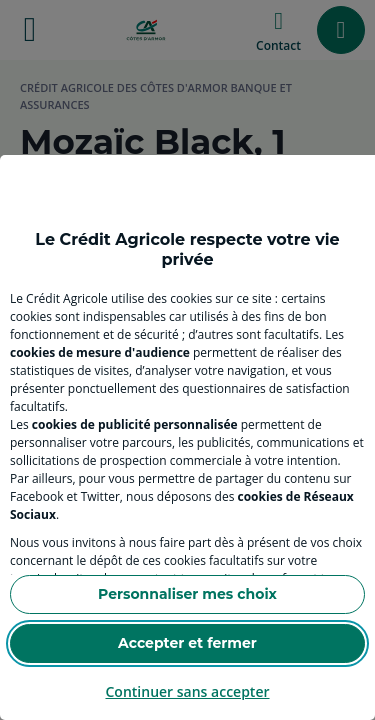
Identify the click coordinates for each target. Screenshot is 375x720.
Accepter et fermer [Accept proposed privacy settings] (187, 643)
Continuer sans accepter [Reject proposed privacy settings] (187, 691)
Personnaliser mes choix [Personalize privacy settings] (187, 594)
